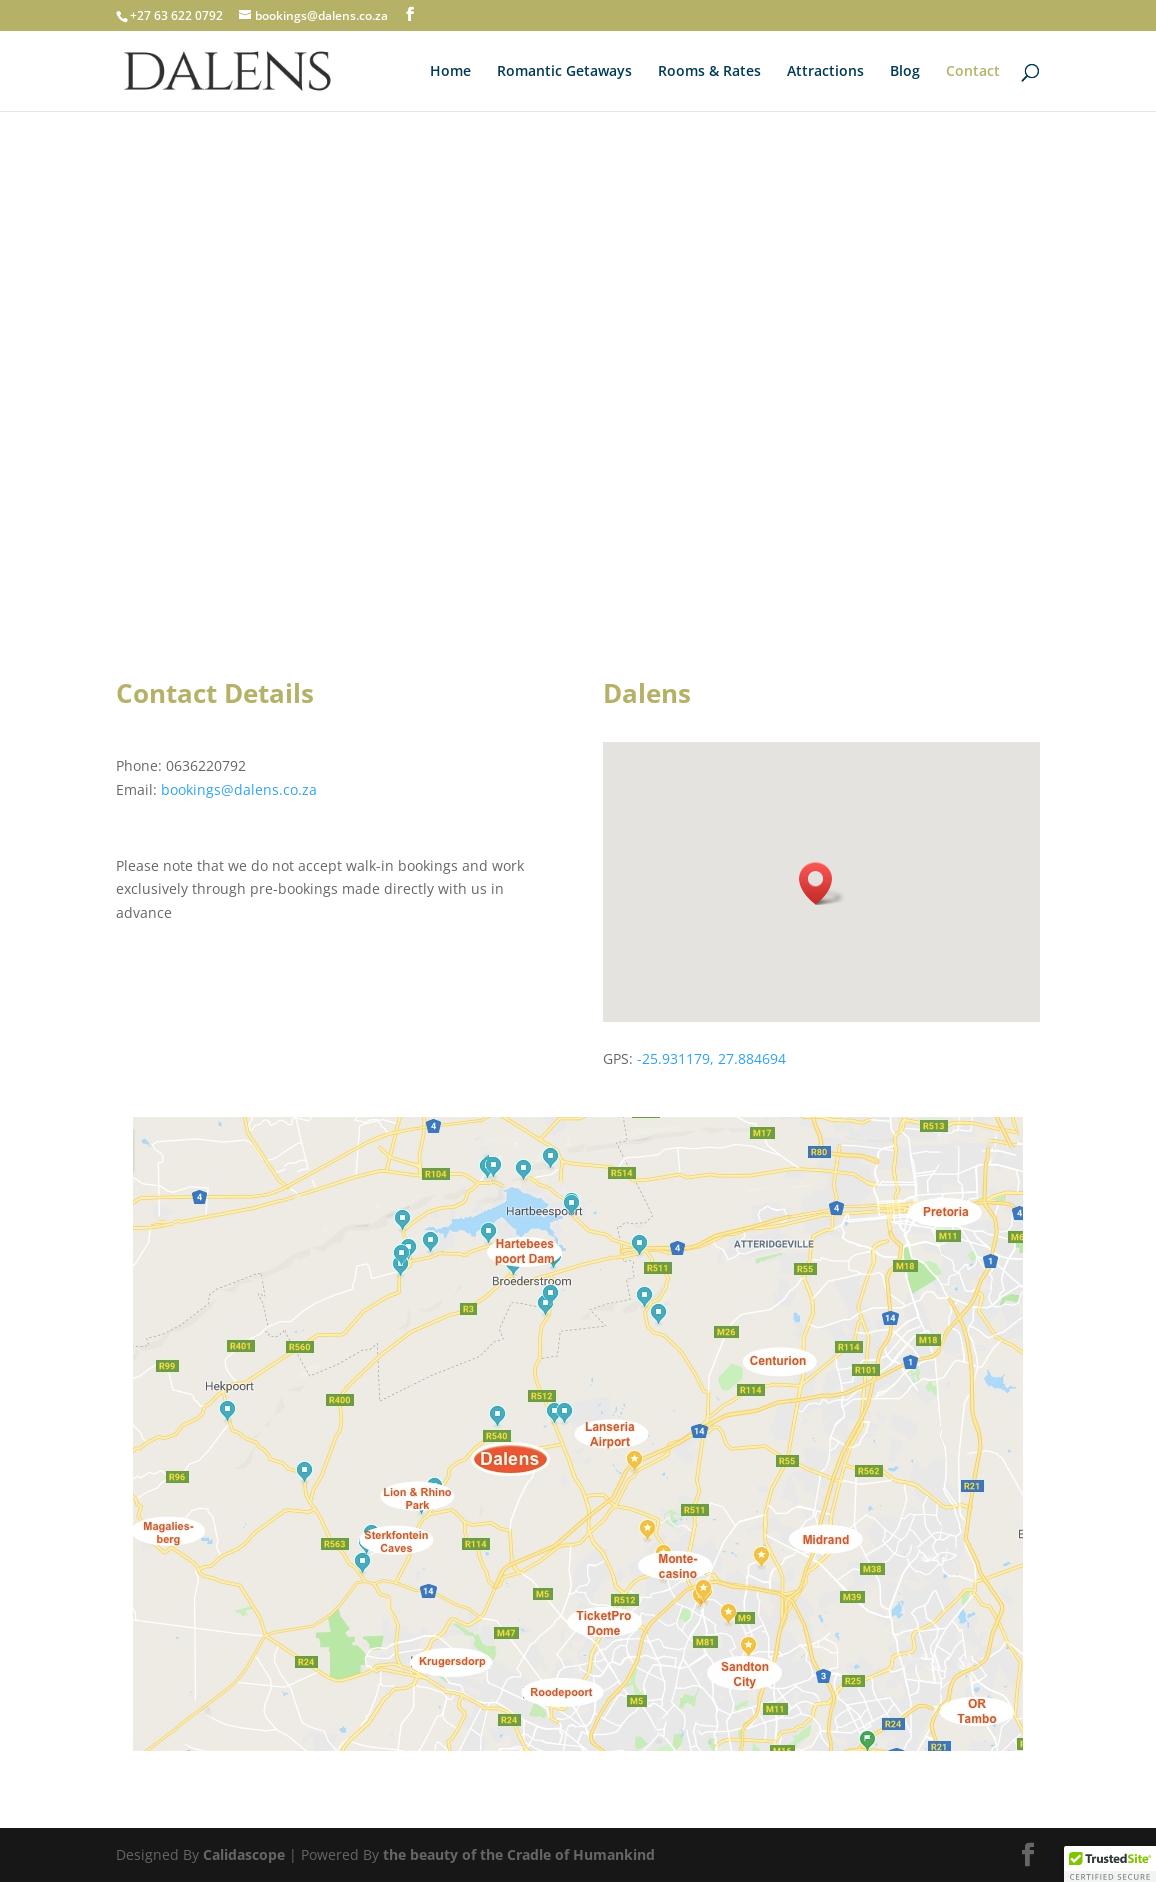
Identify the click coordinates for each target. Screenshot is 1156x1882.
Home (450, 72)
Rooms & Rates (709, 72)
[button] (822, 883)
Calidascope (244, 1854)
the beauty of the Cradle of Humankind (519, 1854)
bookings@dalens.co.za (239, 789)
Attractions (825, 72)
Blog (905, 72)
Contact (973, 72)
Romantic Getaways (564, 72)
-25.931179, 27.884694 (711, 1058)
